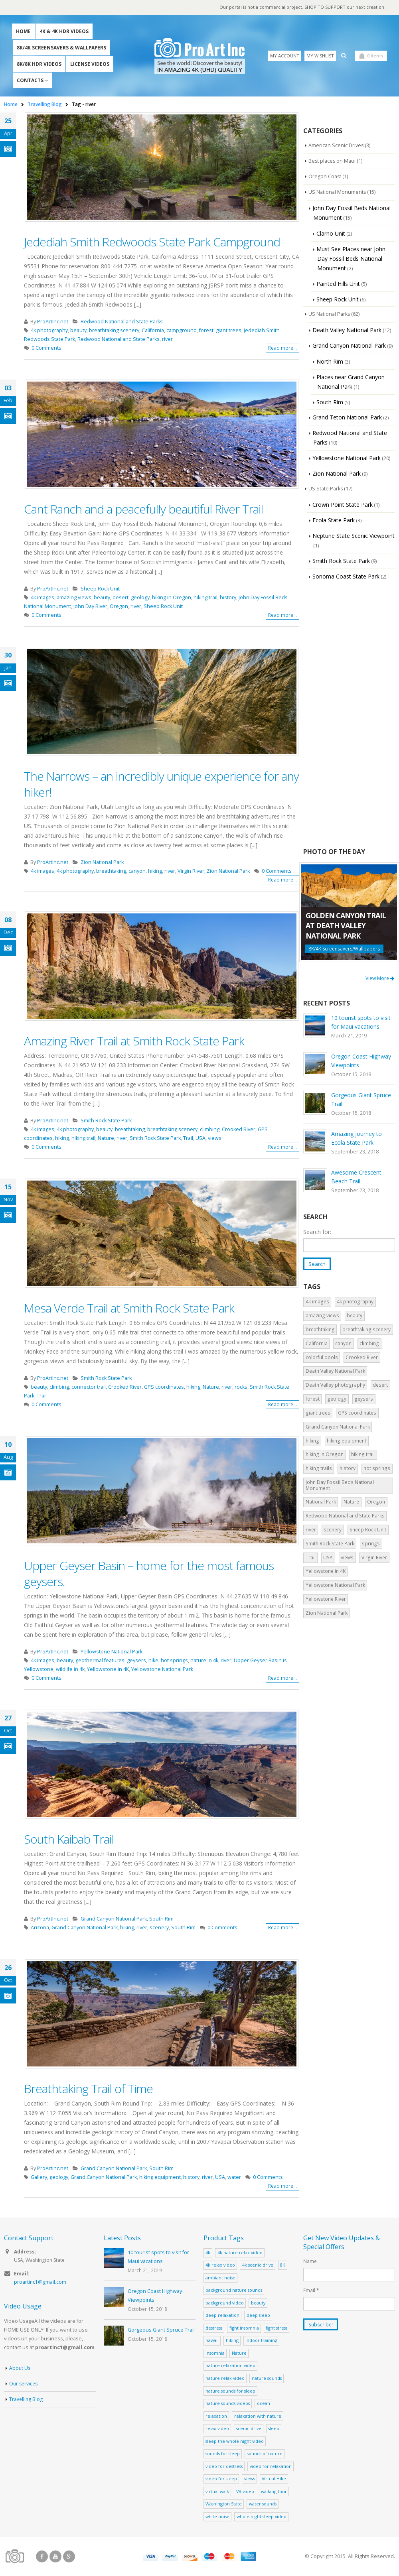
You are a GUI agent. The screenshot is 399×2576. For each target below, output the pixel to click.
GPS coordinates (164, 1387)
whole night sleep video (261, 2517)
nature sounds (267, 2378)
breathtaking (111, 871)
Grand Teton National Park (347, 417)
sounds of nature (264, 2454)
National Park (321, 1503)
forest (206, 330)
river (167, 339)
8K (282, 2265)
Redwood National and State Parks (122, 322)
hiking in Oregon (171, 597)
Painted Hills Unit (338, 284)
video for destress (224, 2467)
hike (153, 1660)
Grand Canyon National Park (114, 1919)
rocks (241, 1387)
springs (371, 1544)
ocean (263, 2404)
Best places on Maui (332, 161)
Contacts (30, 80)
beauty (78, 330)
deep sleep (258, 2315)
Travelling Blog (26, 2400)
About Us (20, 2369)
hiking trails (319, 1469)
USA (200, 1138)
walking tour (274, 2492)
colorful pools (322, 1358)
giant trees (228, 330)
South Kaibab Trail (69, 1839)
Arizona (40, 1928)
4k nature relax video (240, 2253)
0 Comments (46, 348)
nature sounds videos (227, 2404)
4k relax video (220, 2265)
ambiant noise (220, 2278)
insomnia (215, 2353)
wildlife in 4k (70, 1669)
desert (120, 597)
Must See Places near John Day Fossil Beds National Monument (350, 259)
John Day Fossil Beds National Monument (340, 1486)
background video (224, 2303)
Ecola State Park (333, 520)
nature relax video (225, 2378)
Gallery (39, 2177)
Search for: (317, 1232)
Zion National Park (102, 862)
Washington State (223, 2504)
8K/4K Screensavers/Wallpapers (344, 949)
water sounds (263, 2504)
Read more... (282, 348)
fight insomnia (244, 2328)
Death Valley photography (335, 1386)
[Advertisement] (349, 716)
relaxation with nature (257, 2416)
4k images (42, 597)
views (214, 1138)
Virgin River (191, 871)
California (153, 330)
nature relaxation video (230, 2366)
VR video (245, 2492)
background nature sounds (233, 2290)
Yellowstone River (326, 1600)
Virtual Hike (274, 2479)
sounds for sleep (222, 2454)
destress (213, 2328)
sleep (273, 2429)
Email (311, 2290)
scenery (159, 1928)
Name (310, 2261)
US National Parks (330, 314)
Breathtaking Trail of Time (88, 2089)
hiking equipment (160, 2177)
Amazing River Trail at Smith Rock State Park (134, 1041)
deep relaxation (222, 2315)
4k (207, 2253)
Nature (106, 1138)
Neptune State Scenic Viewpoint (353, 536)
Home (23, 31)
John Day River (90, 606)
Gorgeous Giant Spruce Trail (161, 2330)
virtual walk (217, 2492)
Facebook (42, 2557)
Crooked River (238, 1129)
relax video (217, 2429)
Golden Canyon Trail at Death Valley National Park (346, 926)
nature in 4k (204, 1660)
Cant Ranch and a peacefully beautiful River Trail (143, 509)
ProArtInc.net (52, 322)
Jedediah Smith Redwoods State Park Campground (152, 242)
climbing (209, 1129)
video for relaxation (271, 2467)
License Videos (89, 64)
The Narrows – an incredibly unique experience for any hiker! (161, 784)
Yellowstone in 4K (108, 1669)
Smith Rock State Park (106, 1121)
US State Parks (326, 489)
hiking (155, 871)
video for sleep (221, 2479)
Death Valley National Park (346, 330)
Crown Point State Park (342, 505)
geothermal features (99, 1660)
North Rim (329, 362)
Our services (24, 2384)
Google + (69, 2557)
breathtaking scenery (114, 330)
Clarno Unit (330, 234)
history (228, 597)
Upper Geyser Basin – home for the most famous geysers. (149, 1574)
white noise (217, 2517)
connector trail (88, 1387)
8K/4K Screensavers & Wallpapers (61, 48)
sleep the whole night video (234, 2441)
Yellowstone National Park (111, 1652)
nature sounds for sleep (230, 2391)
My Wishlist (320, 56)
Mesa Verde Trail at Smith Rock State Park (129, 1308)
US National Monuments (337, 192)
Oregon (119, 606)
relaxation (216, 2416)
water (234, 2177)
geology (140, 597)
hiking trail (205, 597)
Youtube (55, 2557)
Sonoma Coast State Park (345, 577)
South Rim (161, 1919)
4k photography (49, 330)
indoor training (261, 2341)
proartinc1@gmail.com (40, 2283)
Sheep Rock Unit (100, 589)
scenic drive (248, 2429)
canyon (137, 871)
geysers (136, 1660)
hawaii (212, 2341)
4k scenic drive (257, 2265)
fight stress (276, 2328)
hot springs (174, 1660)
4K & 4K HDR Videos (64, 31)
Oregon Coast (325, 177)
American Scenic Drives (336, 146)
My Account (284, 56)
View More (379, 978)
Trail (188, 1138)
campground (181, 330)
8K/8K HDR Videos (39, 64)
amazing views (74, 597)
